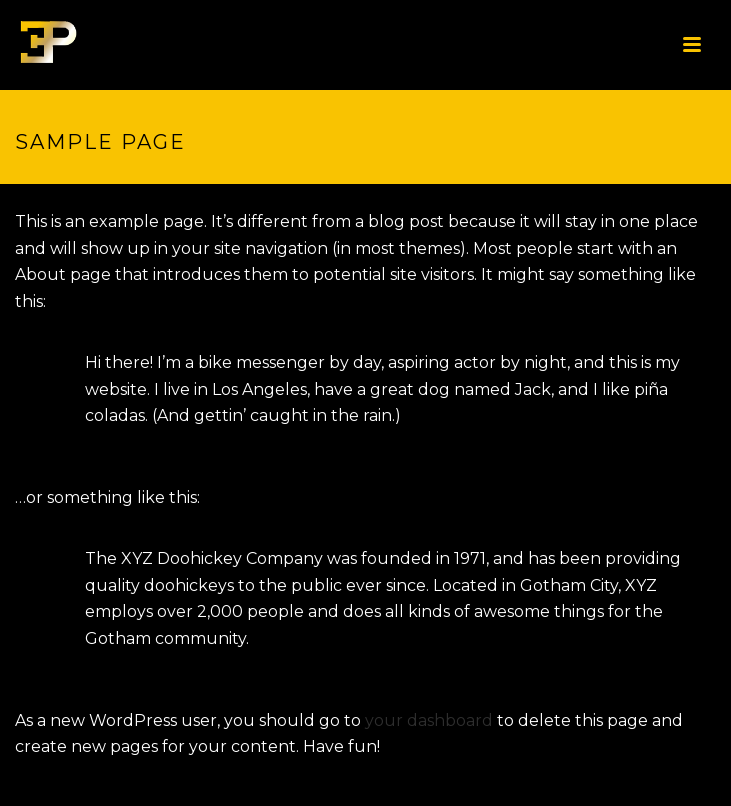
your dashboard (429, 720)
